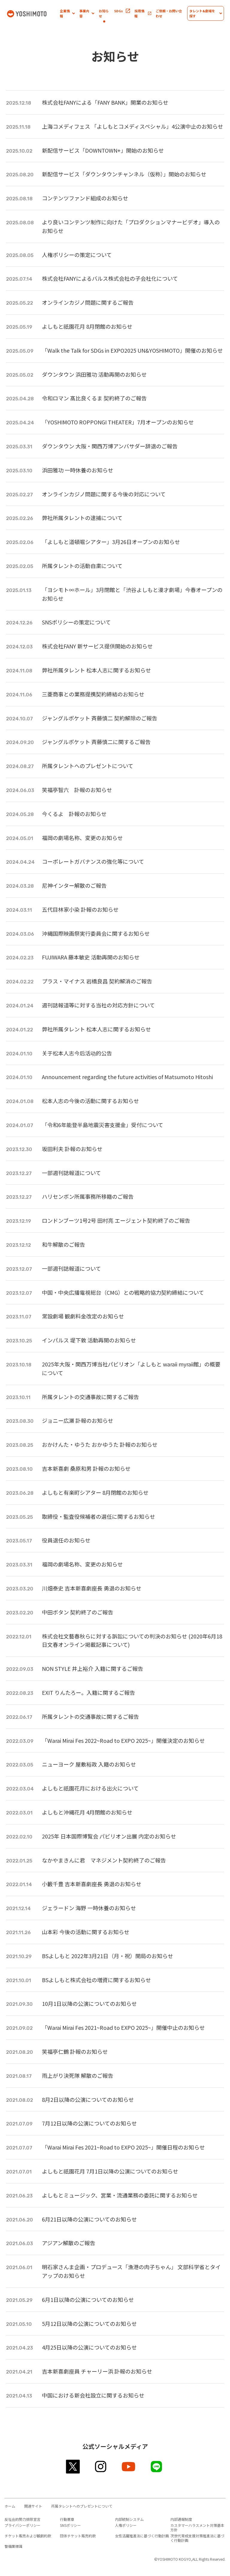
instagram (101, 2466)
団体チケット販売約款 (78, 2535)
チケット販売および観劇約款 (27, 2535)
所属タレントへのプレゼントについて (81, 2506)
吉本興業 (33, 13)
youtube (129, 2466)
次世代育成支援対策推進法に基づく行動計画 (197, 2538)
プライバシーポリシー (22, 2525)
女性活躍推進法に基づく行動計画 (142, 2535)
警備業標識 (13, 2546)
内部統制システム (129, 2519)
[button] (67, 13)
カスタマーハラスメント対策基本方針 (197, 2527)
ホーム (9, 2506)
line (157, 2466)
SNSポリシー (70, 2525)
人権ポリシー (126, 2525)
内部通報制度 (181, 2519)
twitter (73, 2466)
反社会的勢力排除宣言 (22, 2519)
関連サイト (33, 2506)
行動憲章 (67, 2519)
